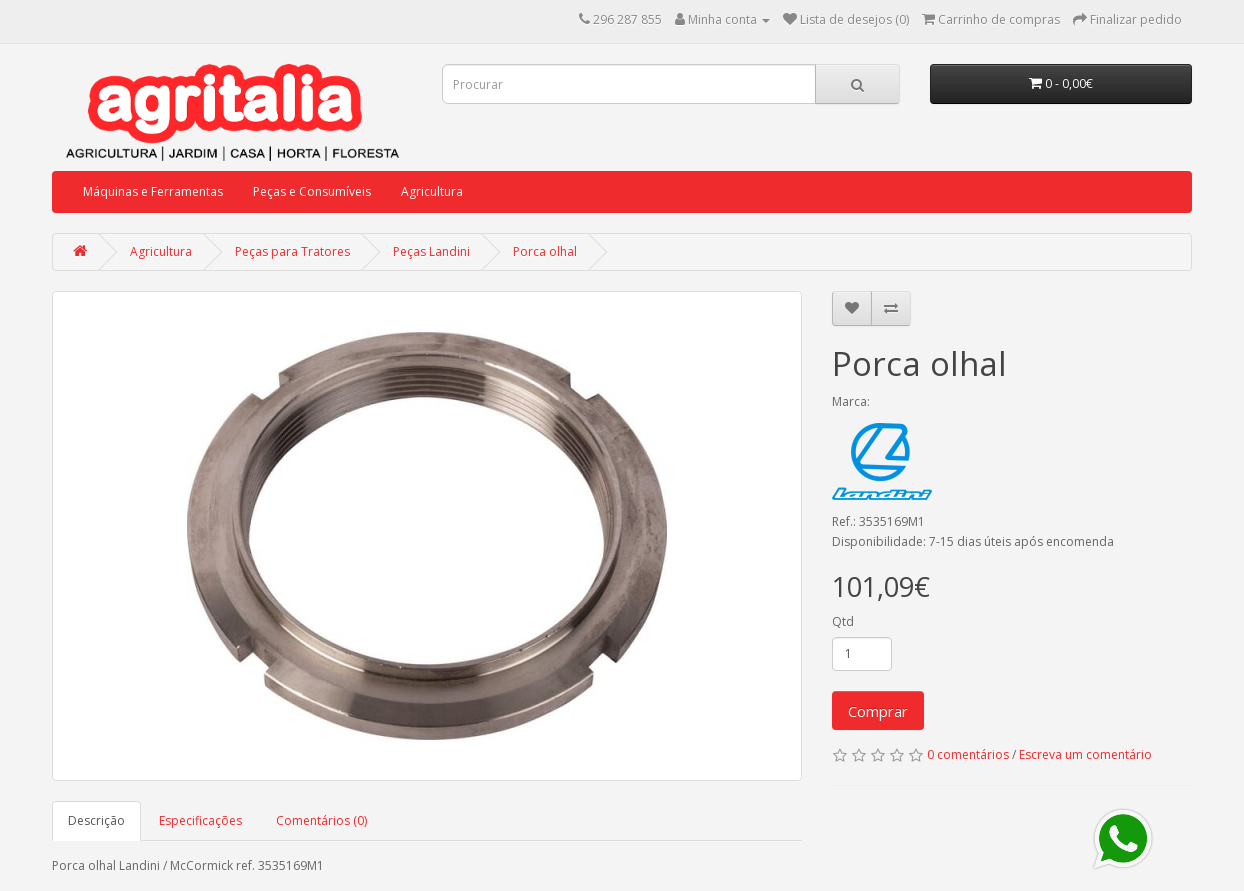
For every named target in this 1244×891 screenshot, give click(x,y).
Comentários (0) (321, 820)
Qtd (843, 621)
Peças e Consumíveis (312, 191)
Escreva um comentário (1085, 754)
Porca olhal (545, 251)
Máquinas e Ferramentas (153, 191)
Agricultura (432, 191)
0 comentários (968, 754)
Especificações (200, 820)
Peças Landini (431, 251)
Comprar (878, 711)
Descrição (96, 820)
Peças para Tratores (292, 251)
